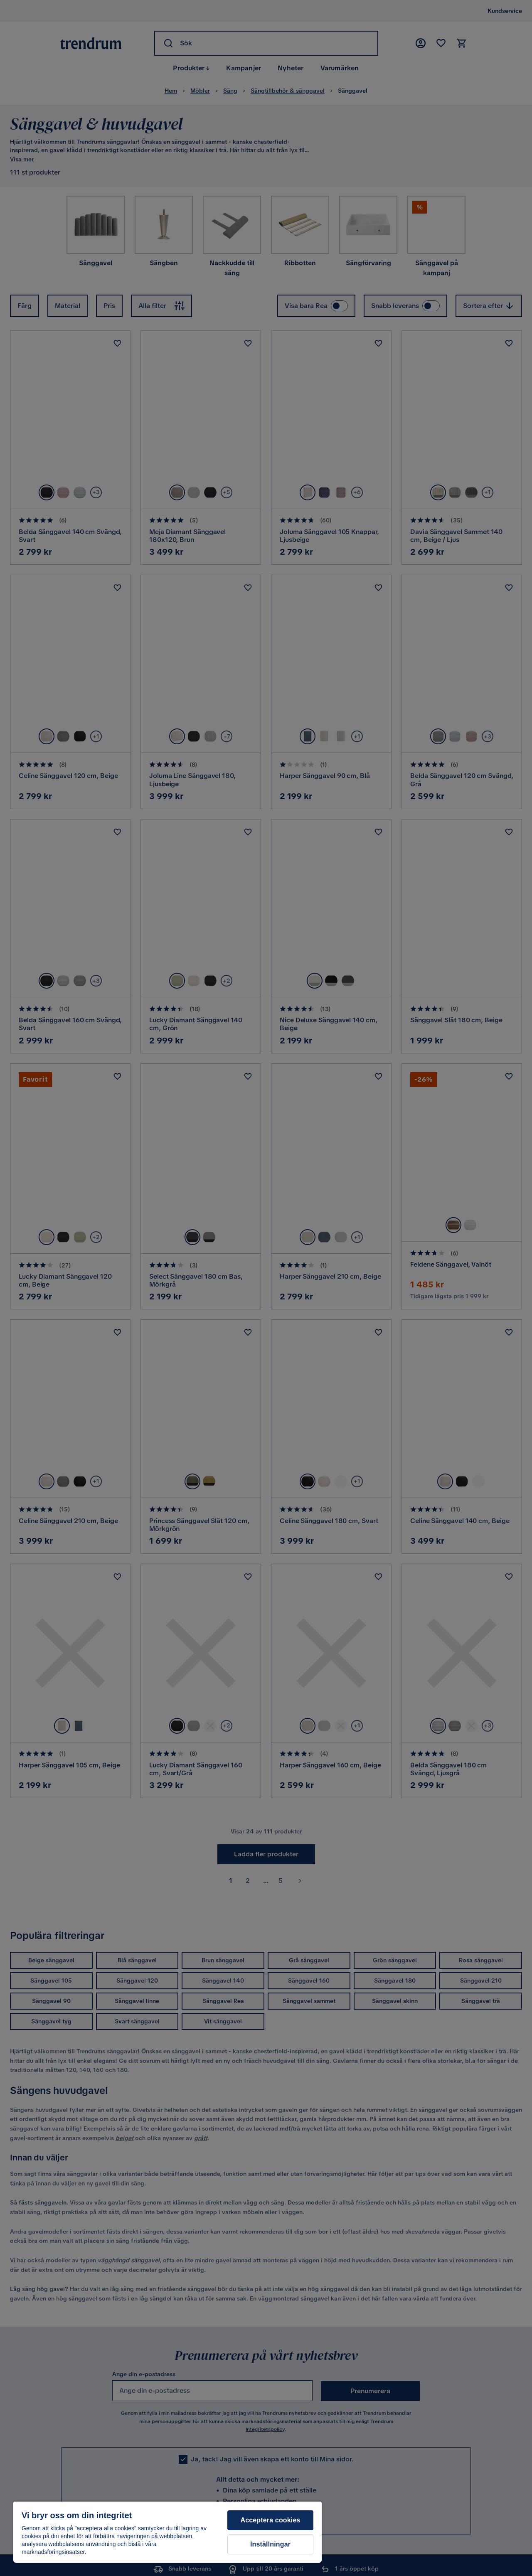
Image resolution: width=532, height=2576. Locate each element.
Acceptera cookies (270, 2520)
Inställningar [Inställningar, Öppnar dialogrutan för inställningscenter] (270, 2544)
